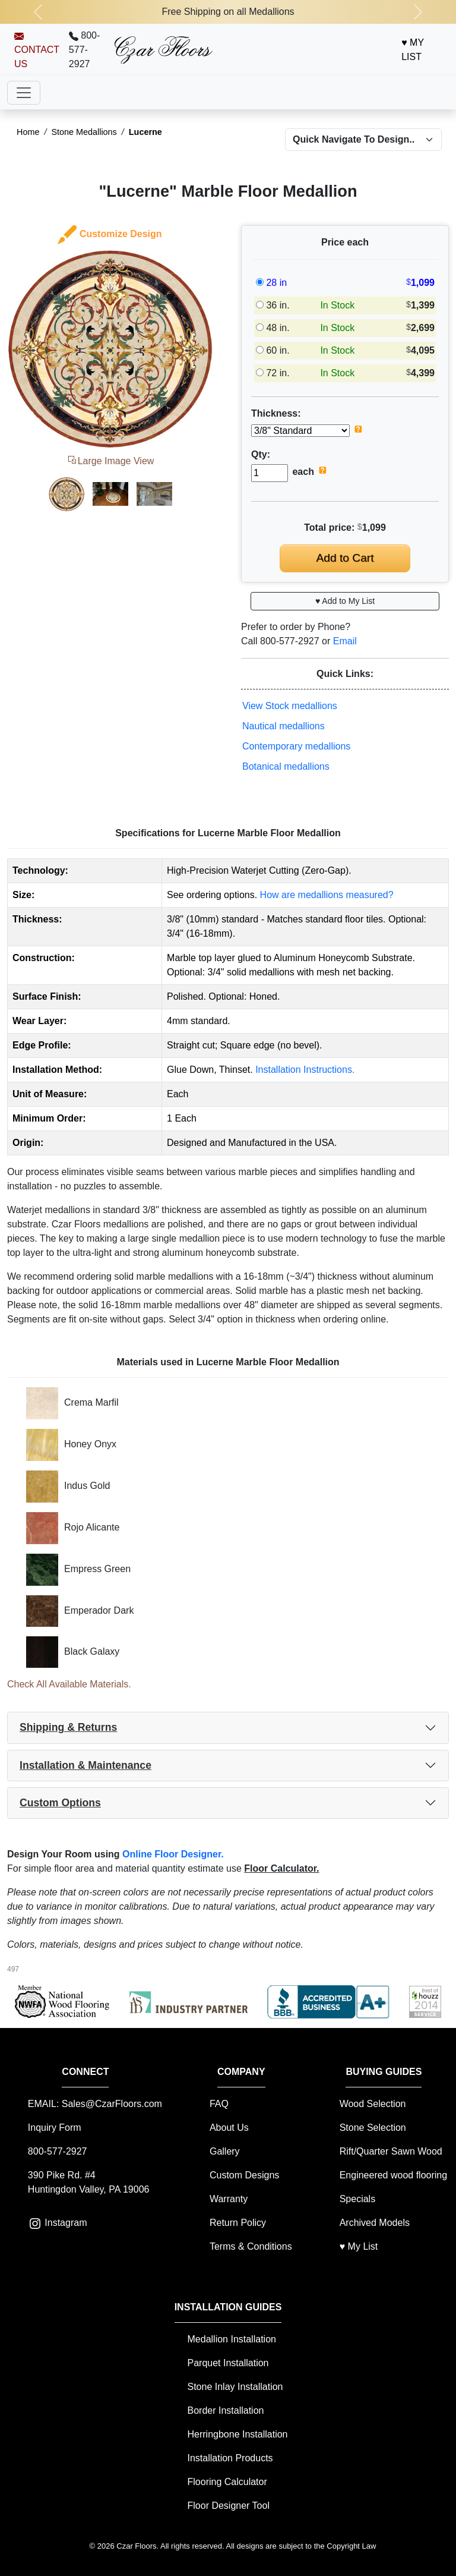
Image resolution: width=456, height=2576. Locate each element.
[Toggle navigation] (23, 93)
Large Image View (110, 461)
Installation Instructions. (304, 1070)
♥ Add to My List (345, 601)
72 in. (277, 373)
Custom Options (60, 1803)
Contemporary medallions (296, 746)
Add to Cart (344, 558)
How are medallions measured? (327, 895)
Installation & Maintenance (85, 1765)
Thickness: (276, 413)
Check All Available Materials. (69, 1684)
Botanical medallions (286, 766)
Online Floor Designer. (173, 1854)
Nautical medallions (283, 726)
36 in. (277, 305)
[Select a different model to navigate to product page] (363, 139)
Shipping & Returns (68, 1727)
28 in (276, 283)
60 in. (277, 350)
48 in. (277, 328)
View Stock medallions (289, 706)
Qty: (260, 454)
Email (345, 641)
